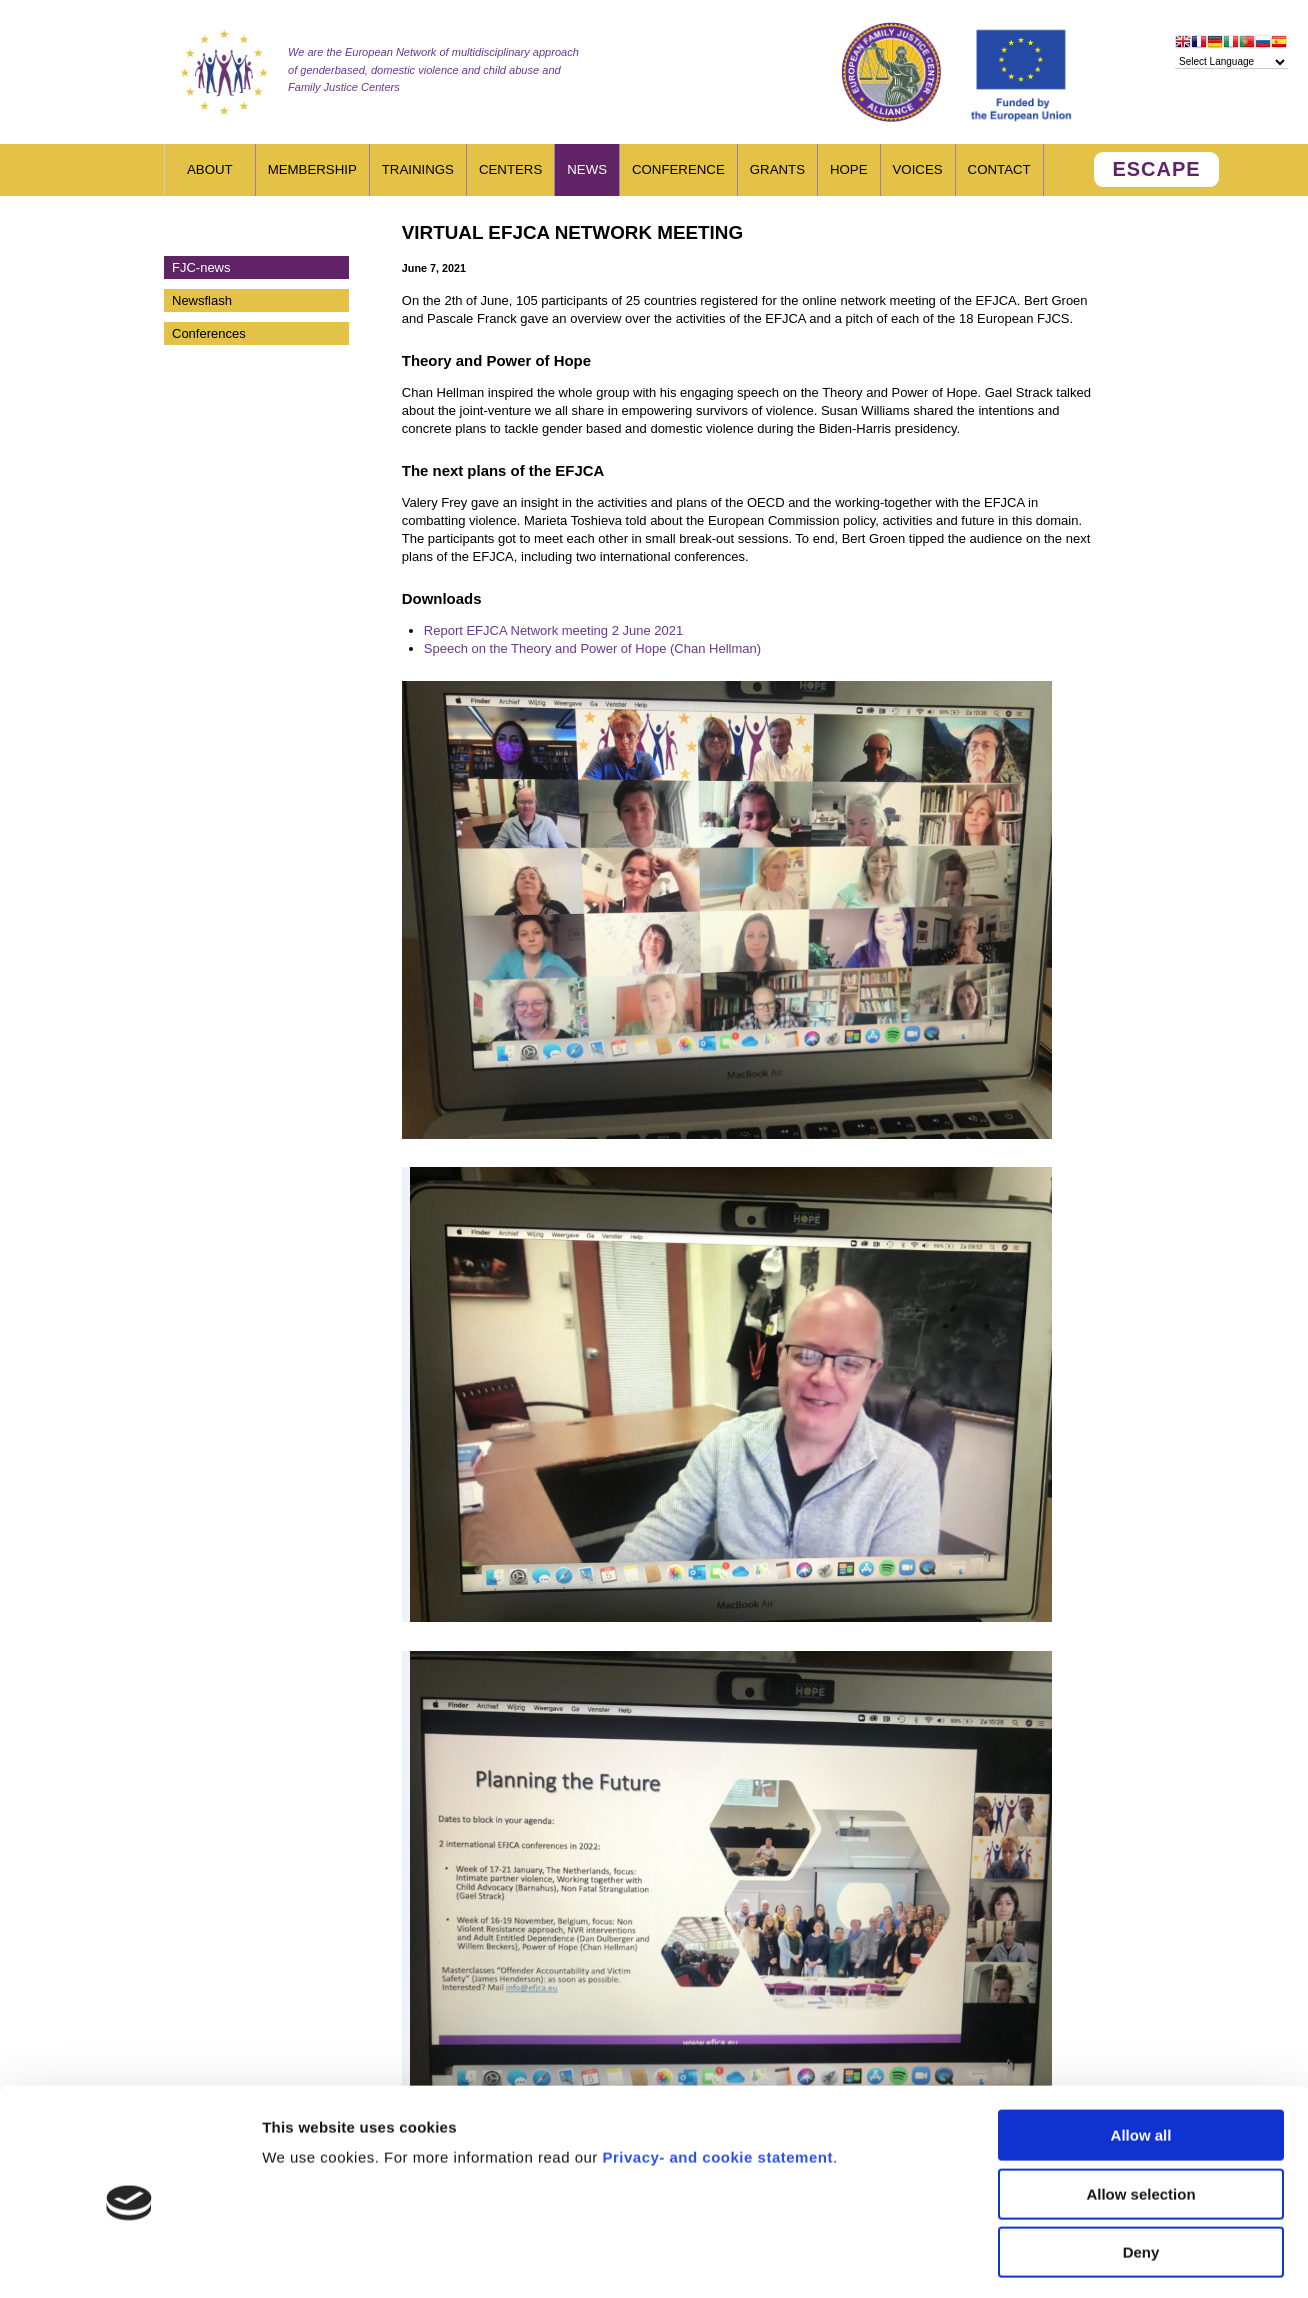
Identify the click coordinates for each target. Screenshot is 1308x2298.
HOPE (849, 169)
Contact (999, 169)
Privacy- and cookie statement (717, 2075)
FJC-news (201, 267)
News (587, 169)
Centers (510, 169)
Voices (918, 169)
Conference (678, 169)
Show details (1049, 2258)
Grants (777, 169)
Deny (1141, 2170)
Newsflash (202, 300)
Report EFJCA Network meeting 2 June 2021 (553, 630)
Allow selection (1140, 2112)
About (210, 169)
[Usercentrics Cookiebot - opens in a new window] (129, 2259)
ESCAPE (1156, 169)
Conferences (209, 333)
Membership (312, 169)
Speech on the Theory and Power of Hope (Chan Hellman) (592, 648)
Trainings (418, 169)
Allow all (1141, 2053)
